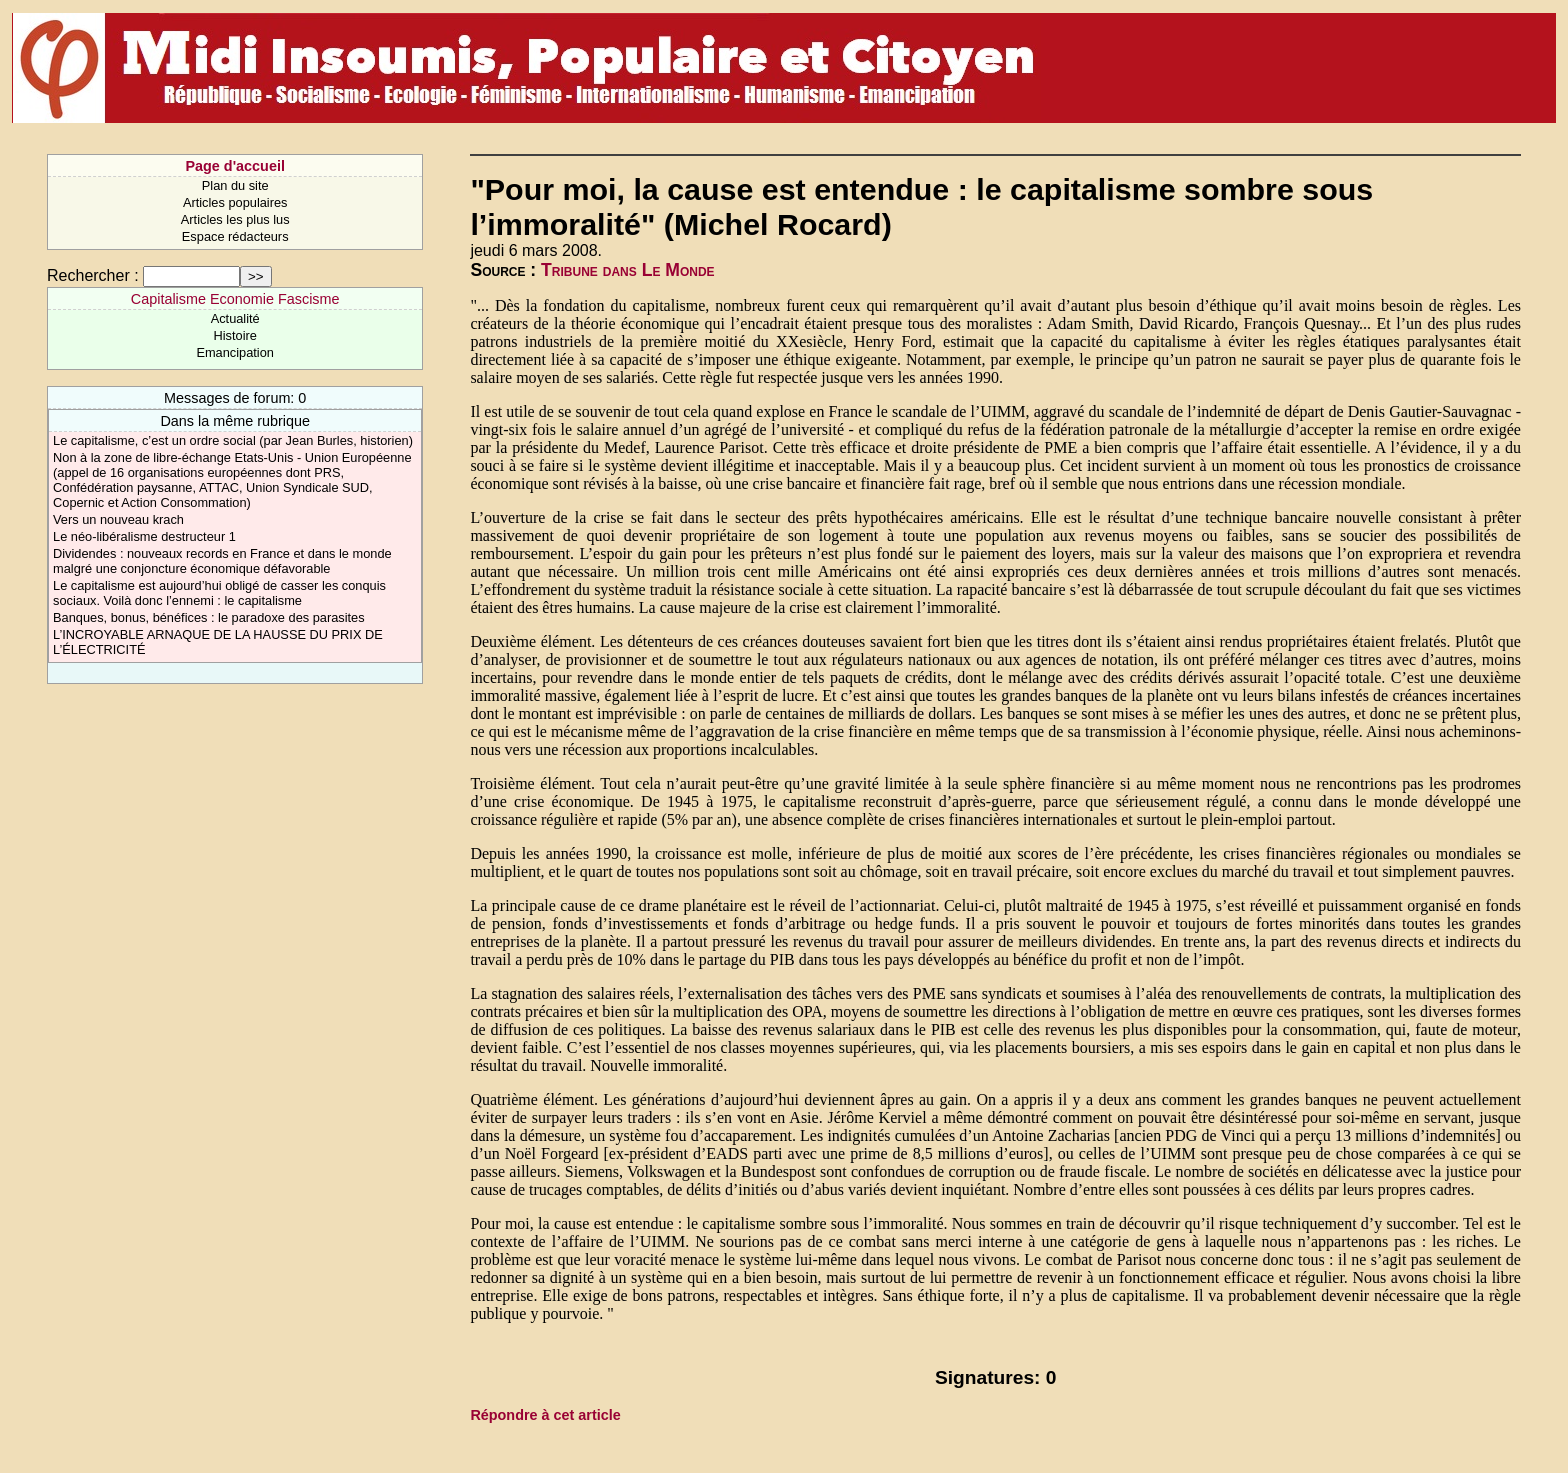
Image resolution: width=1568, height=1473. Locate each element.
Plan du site (235, 185)
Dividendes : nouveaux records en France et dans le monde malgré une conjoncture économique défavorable (222, 561)
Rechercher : (93, 275)
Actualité (235, 318)
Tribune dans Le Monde (628, 270)
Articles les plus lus (235, 219)
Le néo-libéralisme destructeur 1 (144, 536)
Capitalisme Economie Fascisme (235, 299)
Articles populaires (235, 202)
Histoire (234, 335)
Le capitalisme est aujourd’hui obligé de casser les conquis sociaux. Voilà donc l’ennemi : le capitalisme (219, 593)
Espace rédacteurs (235, 236)
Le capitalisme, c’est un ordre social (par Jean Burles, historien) (233, 440)
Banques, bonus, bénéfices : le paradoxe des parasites (209, 617)
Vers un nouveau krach (118, 519)
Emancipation (235, 352)
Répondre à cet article (545, 1415)
